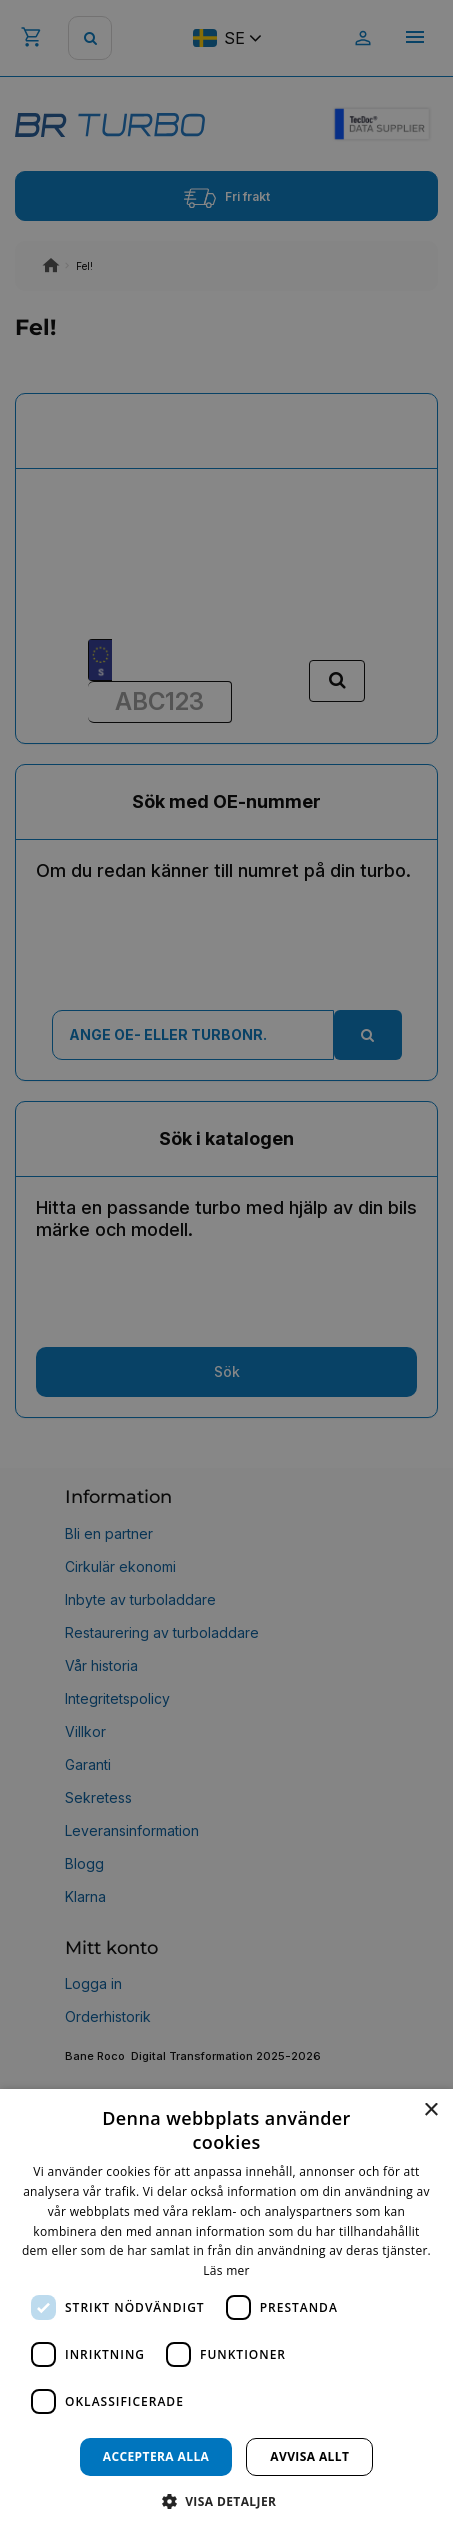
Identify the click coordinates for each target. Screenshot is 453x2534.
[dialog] (226, 2311)
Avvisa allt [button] (309, 2456)
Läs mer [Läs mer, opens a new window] (226, 2270)
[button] (227, 2500)
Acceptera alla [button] (156, 2456)
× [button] (430, 2110)
